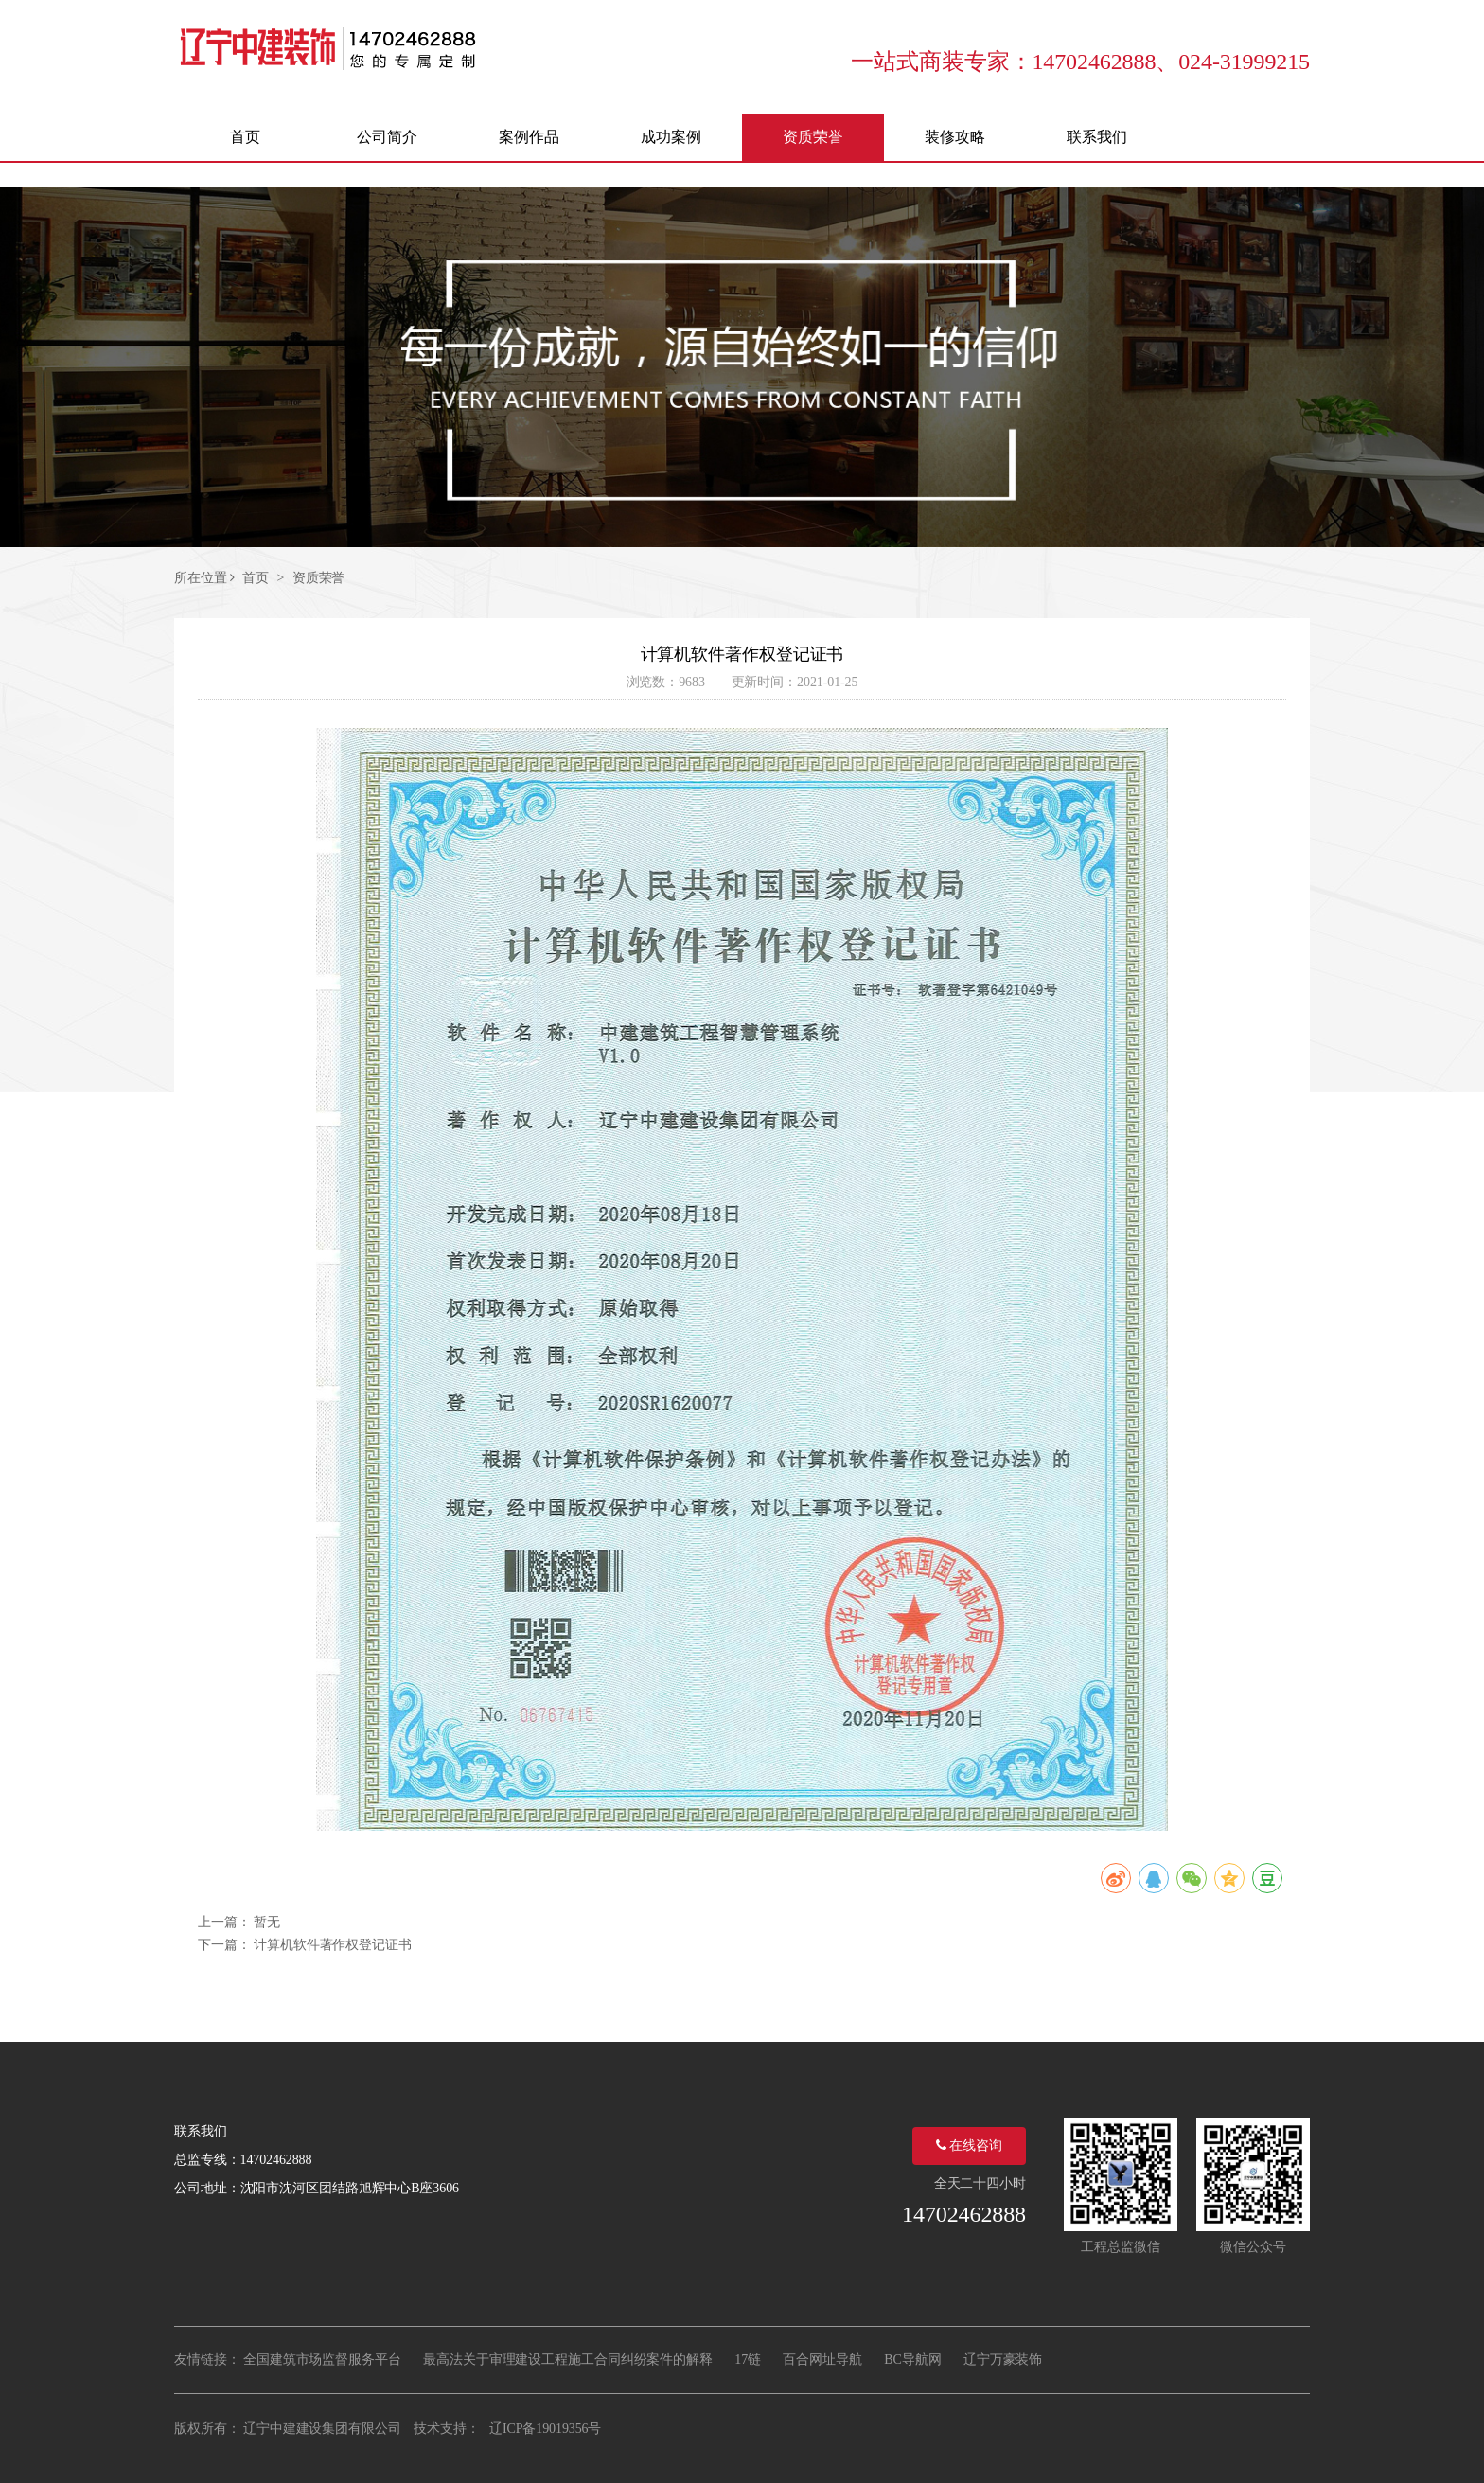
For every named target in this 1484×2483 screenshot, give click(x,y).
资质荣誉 (318, 578)
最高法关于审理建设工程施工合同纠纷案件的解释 (568, 2359)
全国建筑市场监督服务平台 (322, 2359)
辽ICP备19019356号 (545, 2428)
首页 (255, 578)
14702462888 (964, 2214)
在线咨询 (969, 2145)
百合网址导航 (822, 2359)
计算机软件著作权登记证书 (333, 1945)
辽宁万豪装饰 (1002, 2359)
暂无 (267, 1922)
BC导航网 (912, 2359)
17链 (747, 2359)
